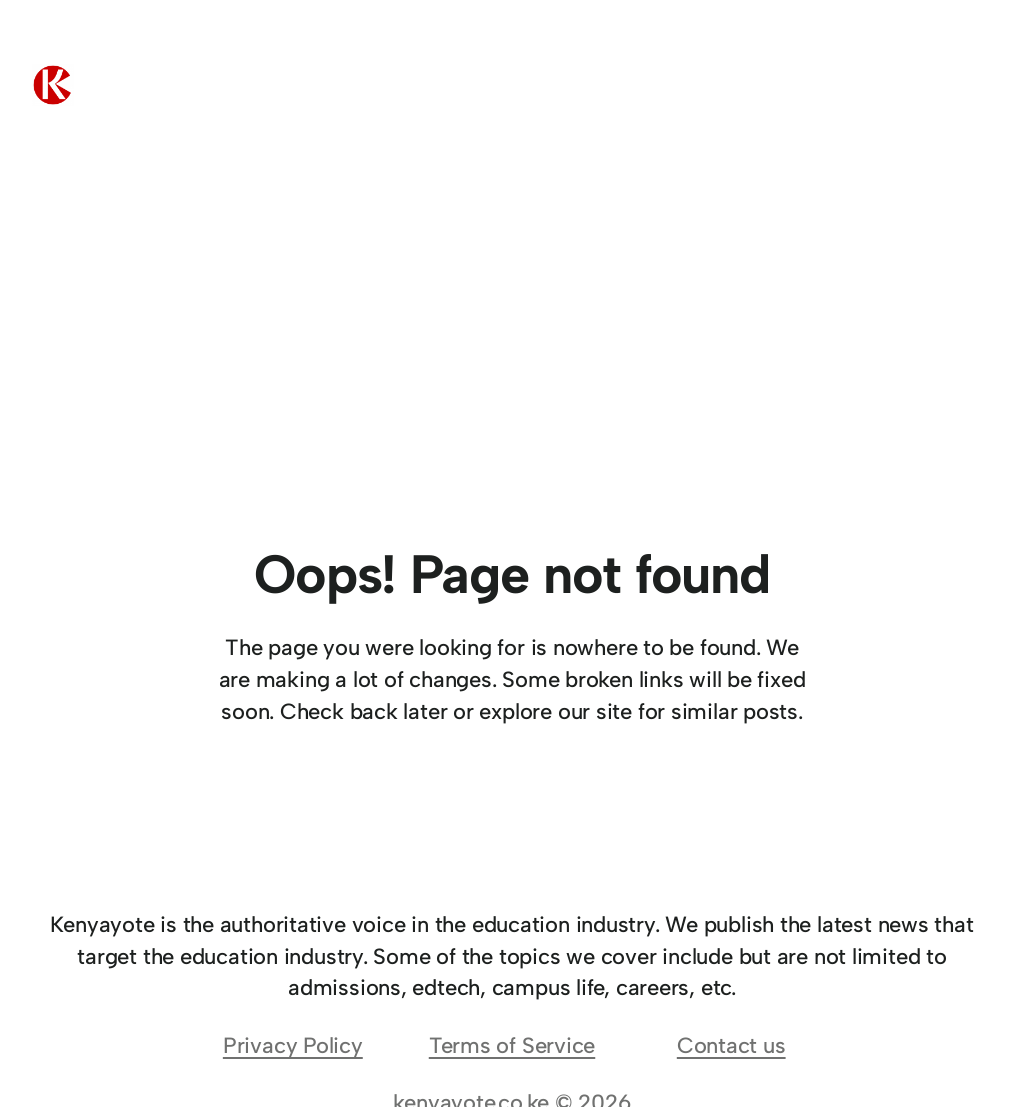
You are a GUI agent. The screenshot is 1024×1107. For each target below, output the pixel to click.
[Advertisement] (512, 401)
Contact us (731, 1045)
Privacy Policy (293, 1045)
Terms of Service (512, 1045)
